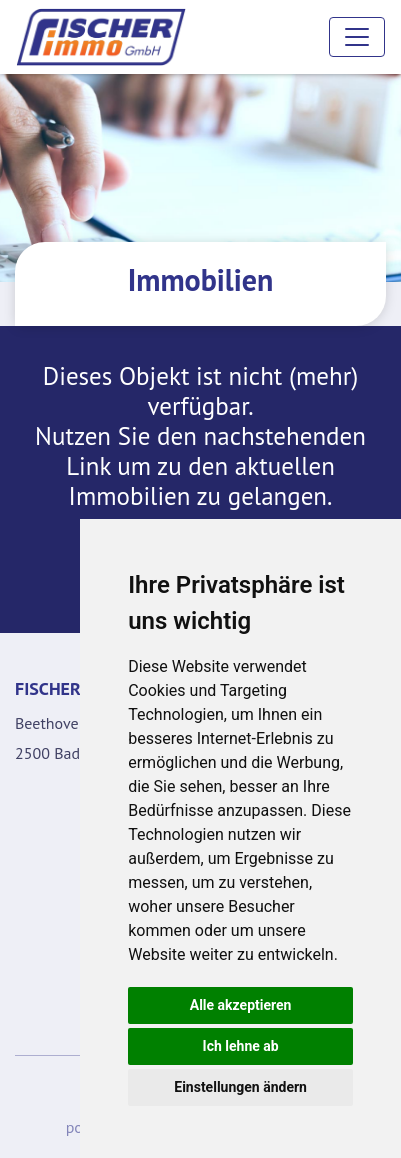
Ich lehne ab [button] (241, 1046)
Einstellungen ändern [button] (240, 1087)
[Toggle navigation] (357, 37)
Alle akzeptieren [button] (241, 1005)
